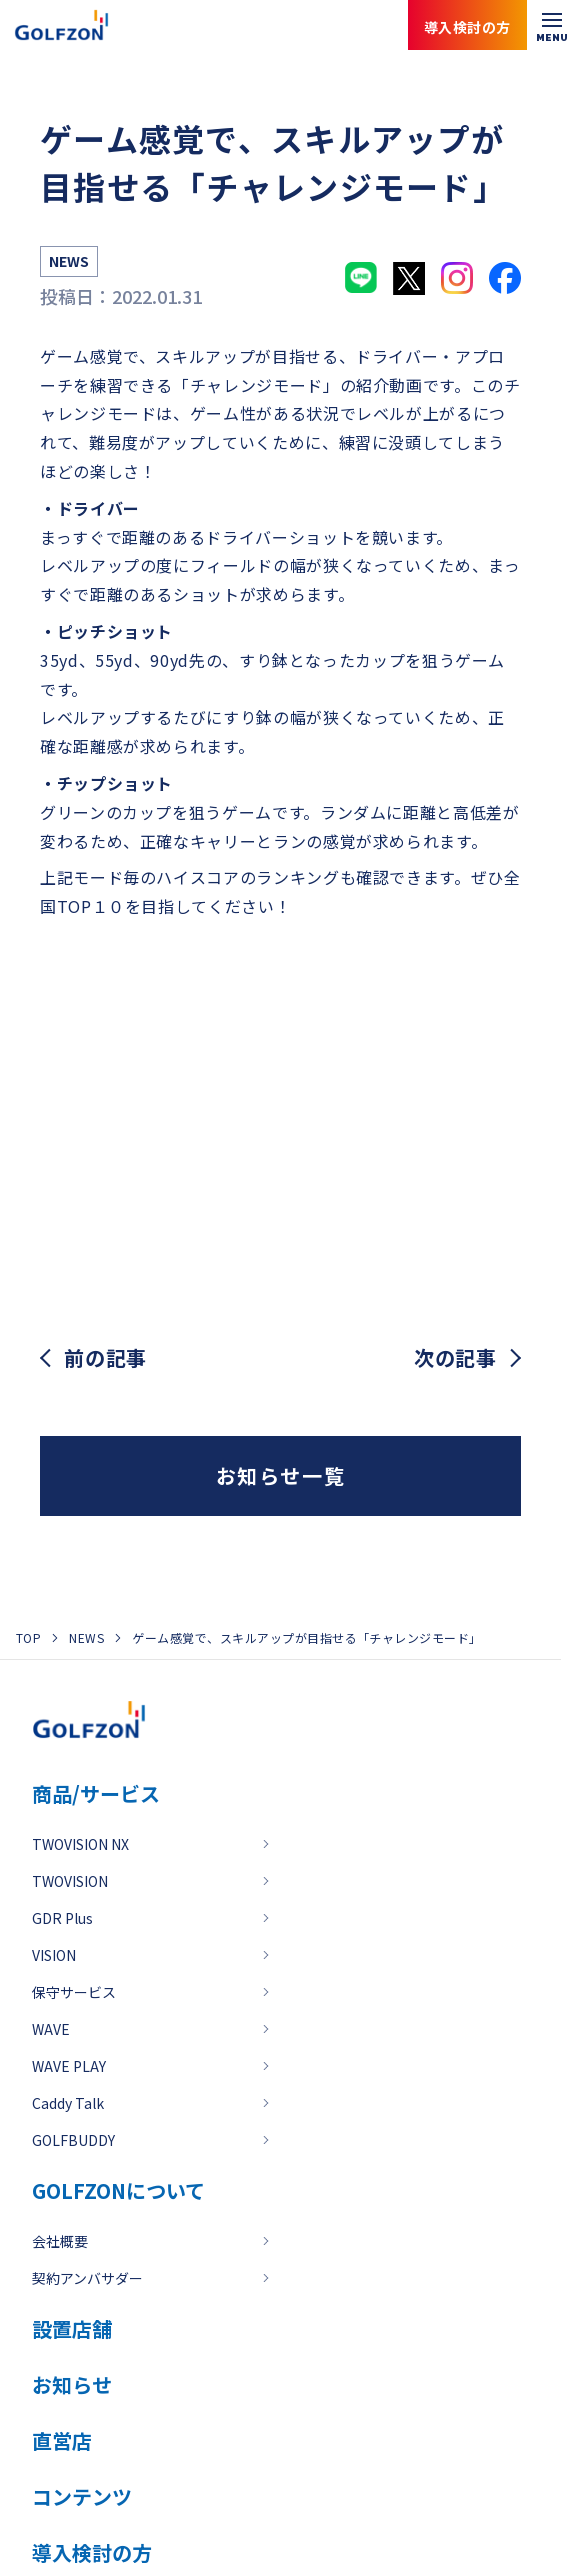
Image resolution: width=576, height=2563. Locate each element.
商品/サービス (96, 1793)
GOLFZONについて (118, 2190)
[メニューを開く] (551, 25)
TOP (28, 1637)
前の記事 (105, 1358)
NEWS (86, 1637)
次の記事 (455, 1358)
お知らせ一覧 (281, 1475)
